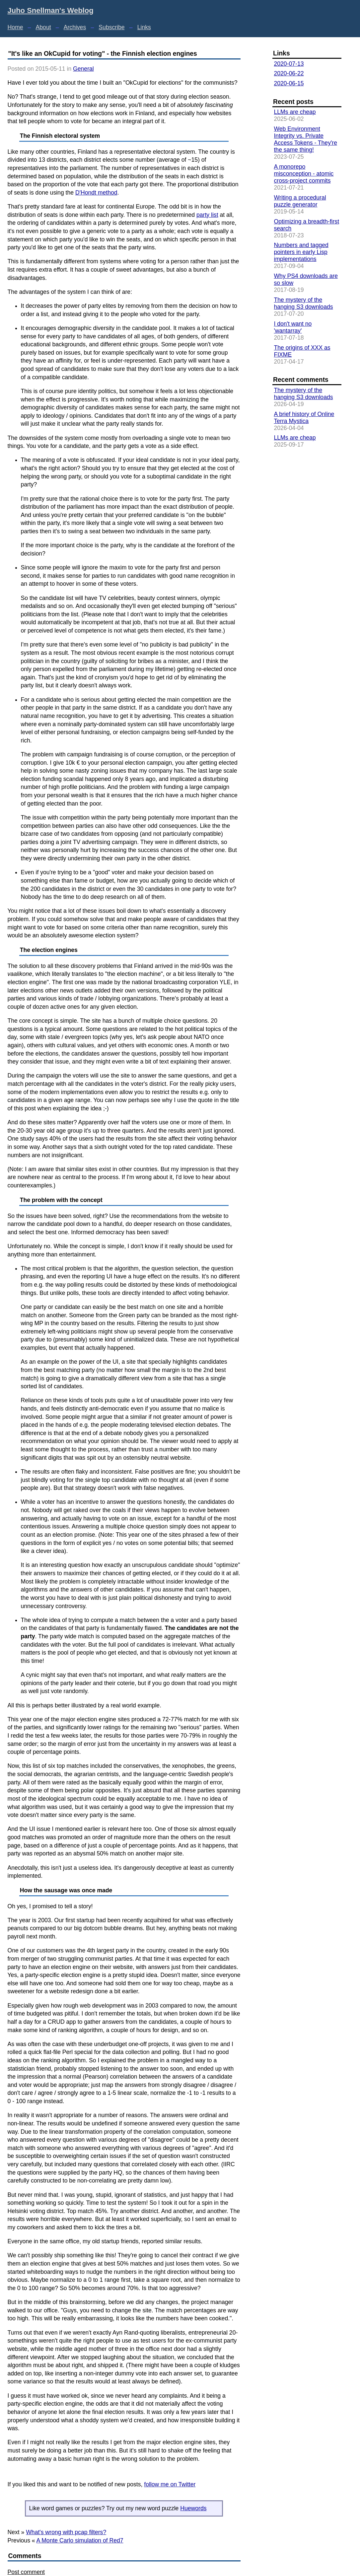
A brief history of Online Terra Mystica (304, 417)
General (83, 68)
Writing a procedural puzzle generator (300, 201)
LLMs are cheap (295, 112)
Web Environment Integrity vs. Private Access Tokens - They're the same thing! (305, 139)
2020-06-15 (289, 83)
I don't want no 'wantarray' (293, 327)
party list (207, 215)
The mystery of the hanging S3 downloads (303, 303)
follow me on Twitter (169, 2484)
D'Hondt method (96, 192)
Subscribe (111, 27)
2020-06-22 (289, 73)
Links (144, 27)
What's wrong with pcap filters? (66, 2532)
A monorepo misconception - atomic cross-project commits (303, 173)
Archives (75, 27)
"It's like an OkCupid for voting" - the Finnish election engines (102, 53)
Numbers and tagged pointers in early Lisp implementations (301, 252)
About (43, 27)
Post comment (26, 2572)
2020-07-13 (289, 63)
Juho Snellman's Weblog (51, 10)
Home (15, 27)
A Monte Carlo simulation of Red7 (79, 2540)
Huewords (193, 2508)
